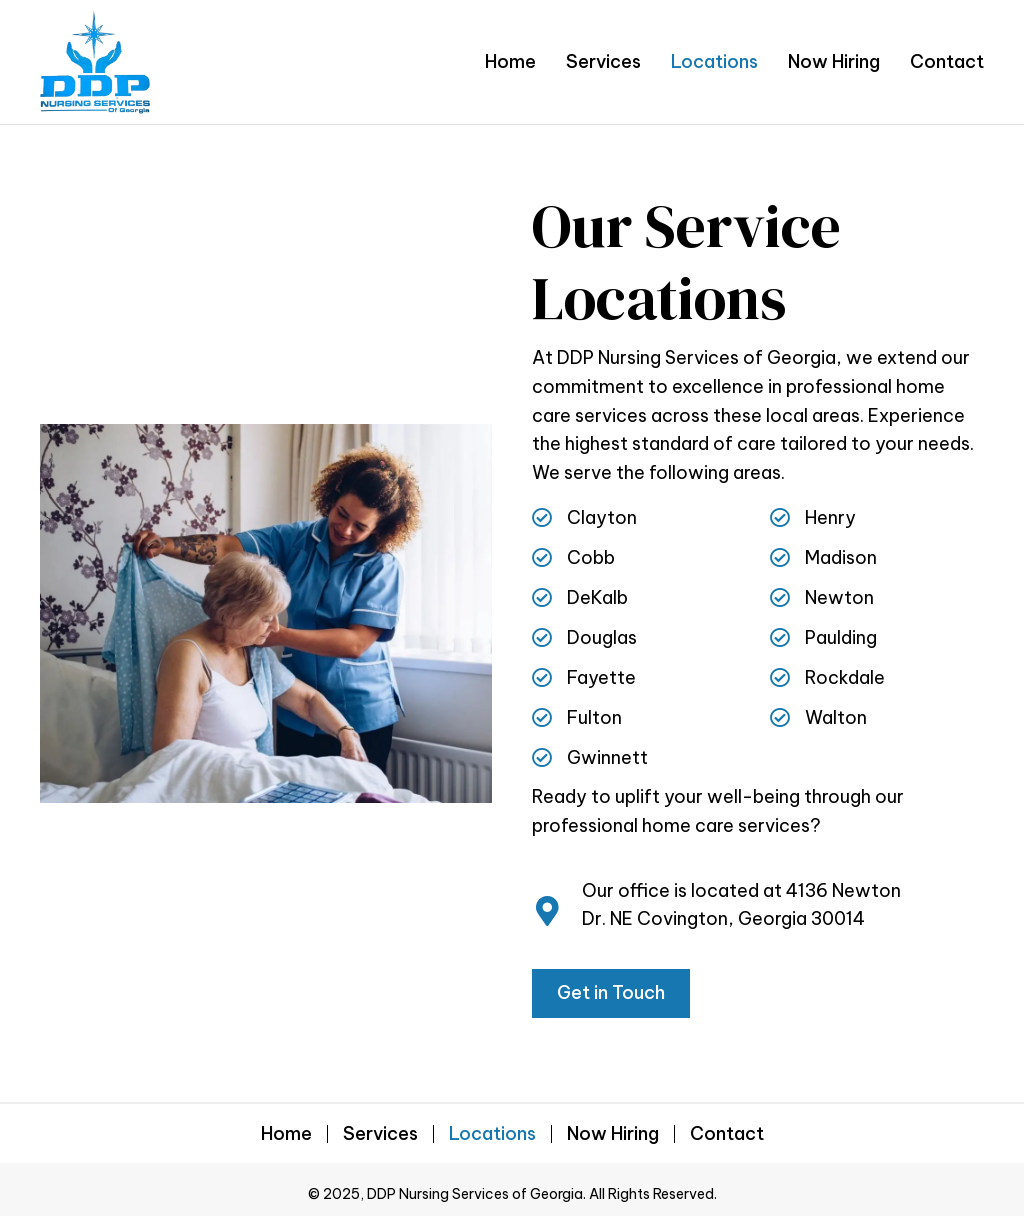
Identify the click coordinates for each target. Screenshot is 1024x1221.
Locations (492, 1134)
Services (380, 1134)
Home (286, 1134)
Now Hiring (613, 1134)
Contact (727, 1134)
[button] (611, 993)
